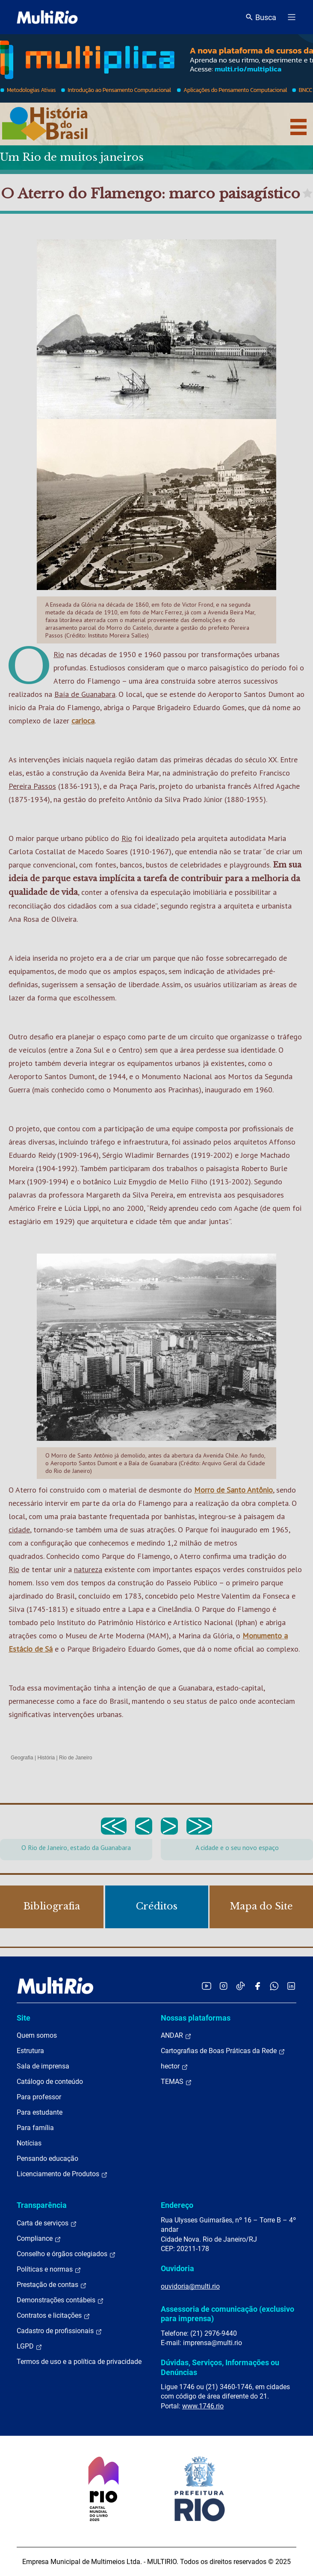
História (46, 1758)
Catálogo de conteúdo (50, 2081)
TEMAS (176, 2081)
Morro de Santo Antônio (233, 1490)
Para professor (39, 2097)
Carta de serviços (47, 2223)
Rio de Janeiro (75, 1758)
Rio (58, 654)
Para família (35, 2128)
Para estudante (39, 2112)
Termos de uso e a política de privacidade (79, 2362)
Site (23, 2017)
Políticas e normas (49, 2269)
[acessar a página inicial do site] (47, 17)
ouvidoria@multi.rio (190, 2286)
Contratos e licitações (53, 2315)
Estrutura (30, 2051)
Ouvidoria (177, 2268)
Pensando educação (47, 2158)
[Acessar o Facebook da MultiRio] (257, 1985)
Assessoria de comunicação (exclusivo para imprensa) (227, 2314)
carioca (82, 721)
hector (174, 2066)
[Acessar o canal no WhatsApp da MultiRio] (274, 1985)
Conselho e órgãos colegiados (66, 2254)
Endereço (177, 2205)
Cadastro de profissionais (59, 2331)
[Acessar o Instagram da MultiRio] (223, 1985)
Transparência (42, 2205)
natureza (88, 1569)
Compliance (39, 2238)
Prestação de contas (52, 2285)
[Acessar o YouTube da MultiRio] (206, 1985)
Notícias (29, 2143)
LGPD (29, 2346)
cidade (19, 1529)
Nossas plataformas (195, 2017)
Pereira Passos (32, 786)
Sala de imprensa (43, 2066)
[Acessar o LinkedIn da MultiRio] (291, 1985)
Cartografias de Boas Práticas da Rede (223, 2051)
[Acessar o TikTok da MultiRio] (240, 1985)
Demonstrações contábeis (60, 2300)
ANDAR (176, 2035)
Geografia (22, 1758)
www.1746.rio (203, 2406)
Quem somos (37, 2035)
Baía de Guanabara (84, 694)
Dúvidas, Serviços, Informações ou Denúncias (220, 2367)
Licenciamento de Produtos (62, 2174)
